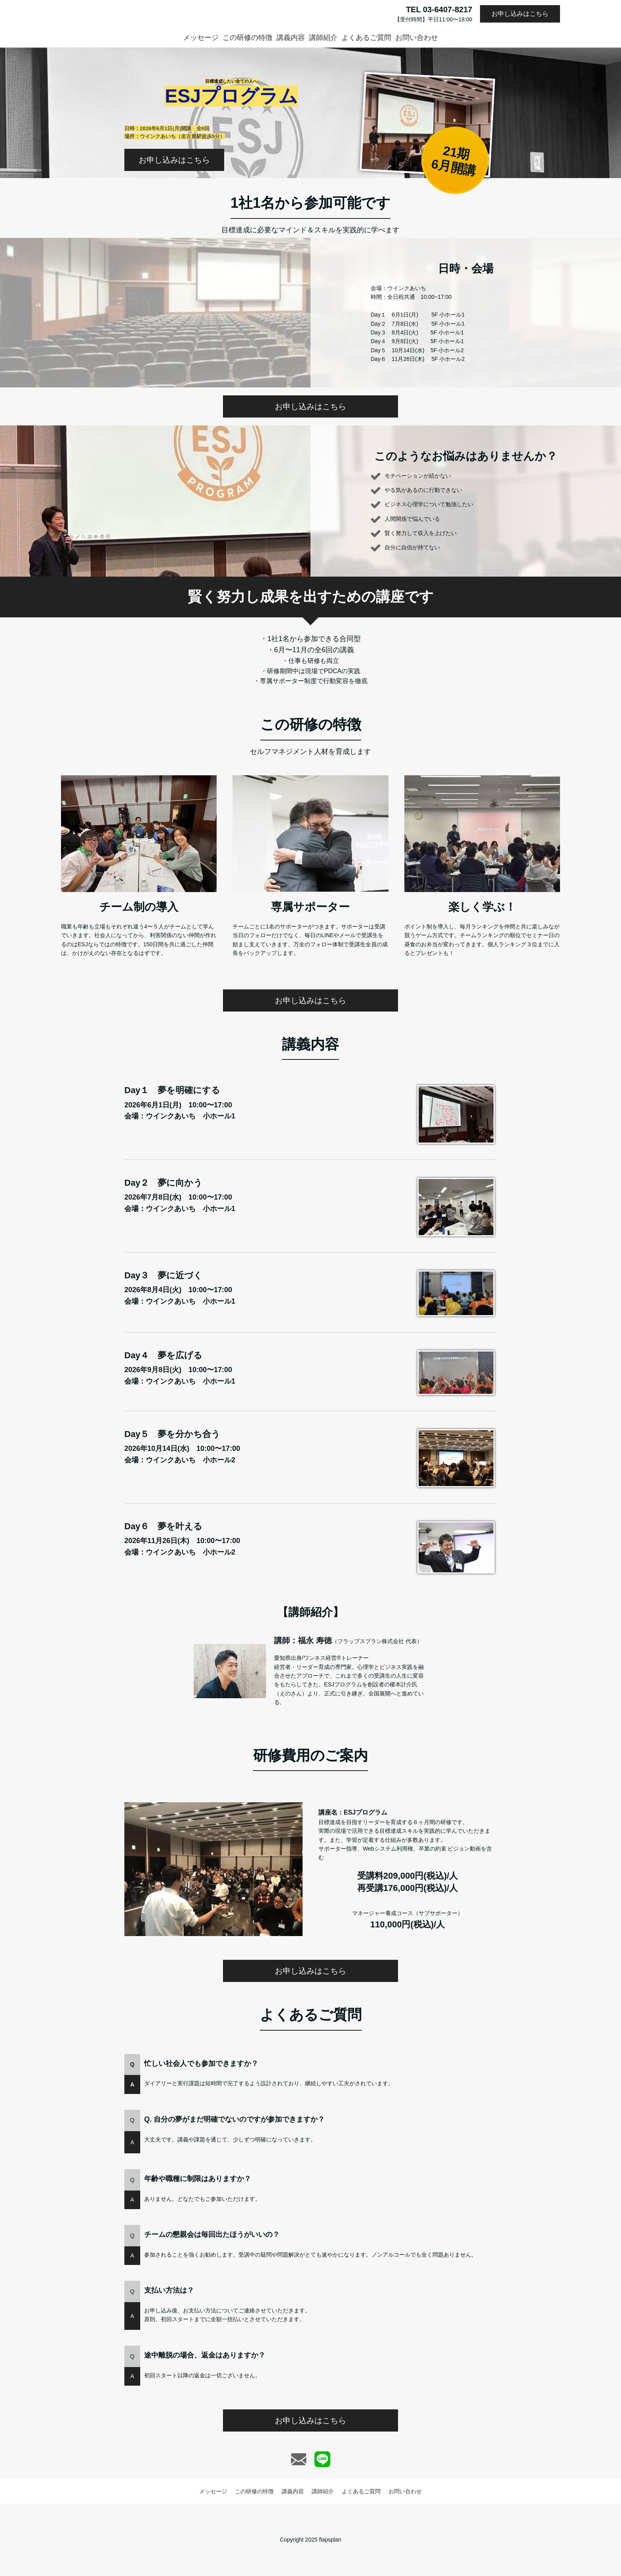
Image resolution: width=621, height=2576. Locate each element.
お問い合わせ (416, 38)
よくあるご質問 (366, 38)
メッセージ (201, 38)
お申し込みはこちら (520, 13)
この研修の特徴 (247, 38)
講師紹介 (323, 38)
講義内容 (290, 38)
